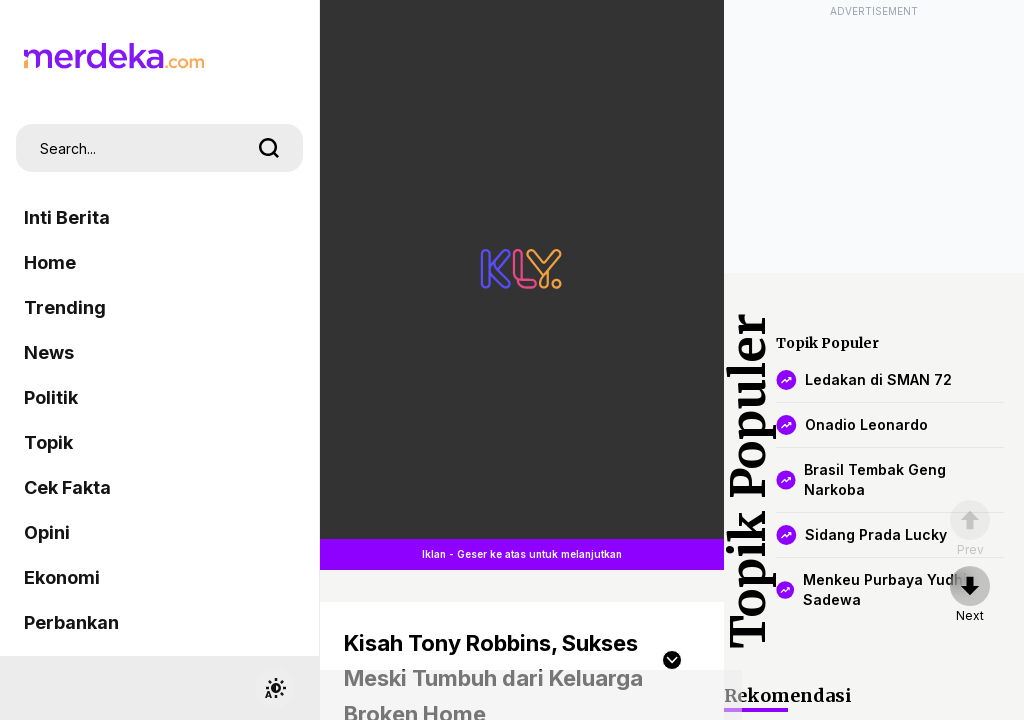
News (49, 352)
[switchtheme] (275, 688)
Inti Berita (67, 217)
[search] (269, 148)
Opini (47, 532)
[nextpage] (970, 595)
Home (50, 262)
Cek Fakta (67, 487)
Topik (48, 442)
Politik (51, 397)
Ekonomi (62, 577)
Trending (65, 307)
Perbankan (71, 622)
